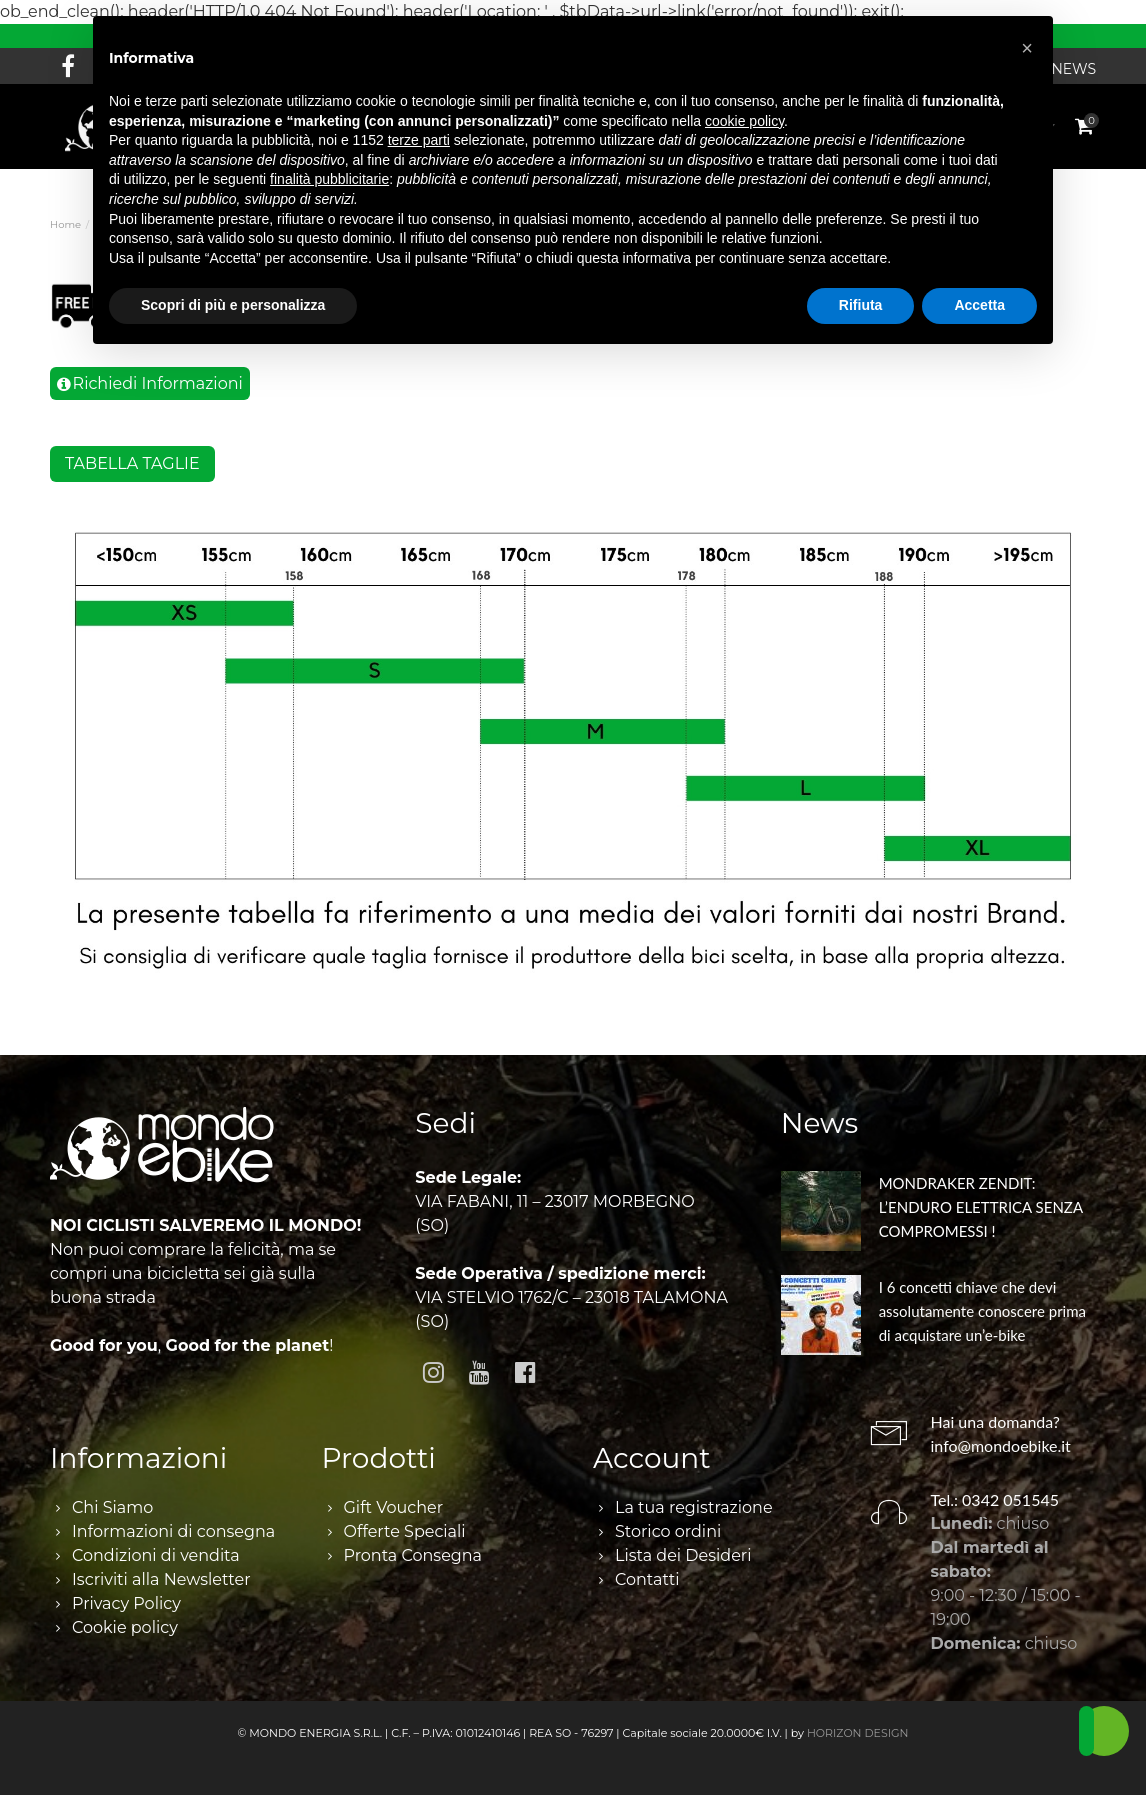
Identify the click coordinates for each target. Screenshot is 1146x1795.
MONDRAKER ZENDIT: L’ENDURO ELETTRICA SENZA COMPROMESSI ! (981, 1207)
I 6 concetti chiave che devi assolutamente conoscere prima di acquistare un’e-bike (982, 1311)
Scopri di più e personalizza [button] (233, 305)
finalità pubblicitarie (329, 179)
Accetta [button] (979, 305)
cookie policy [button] (744, 121)
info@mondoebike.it (1001, 1445)
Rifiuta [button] (861, 305)
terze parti (419, 140)
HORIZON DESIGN (858, 1733)
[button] (1027, 48)
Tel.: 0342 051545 (995, 1499)
